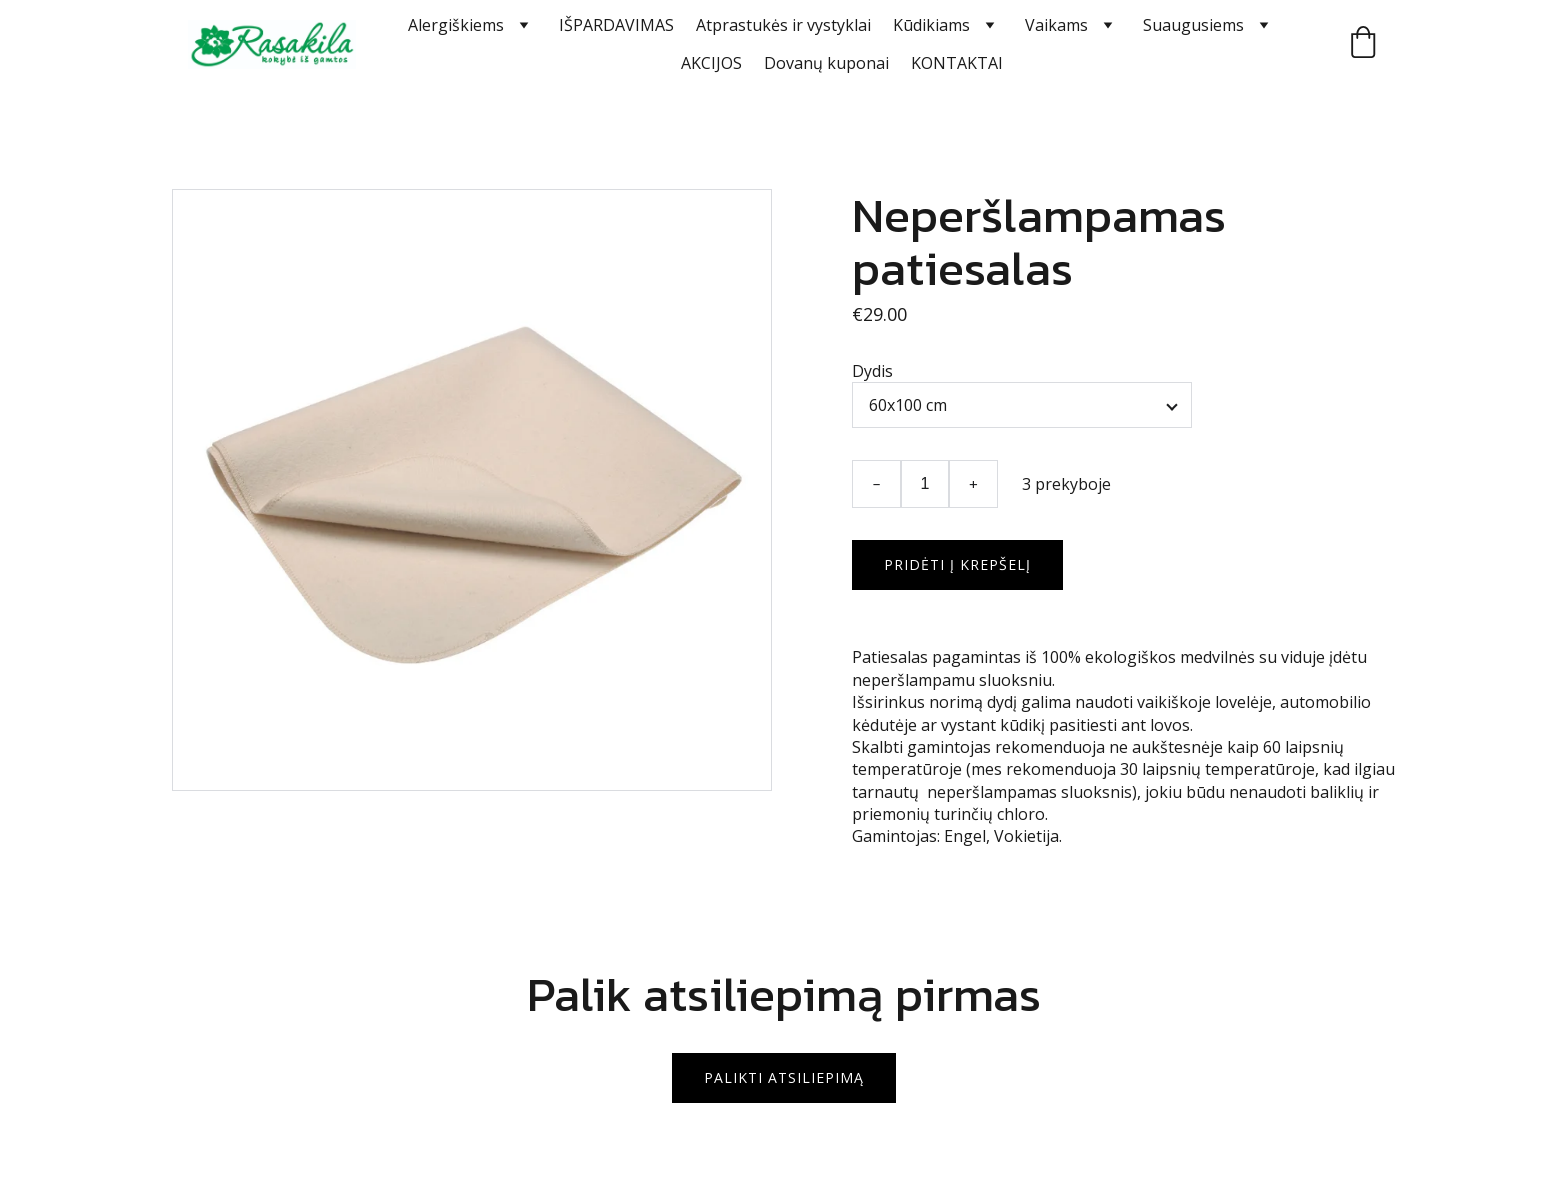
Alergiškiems (456, 25)
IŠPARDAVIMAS (616, 25)
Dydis (872, 371)
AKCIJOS (711, 63)
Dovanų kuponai (826, 63)
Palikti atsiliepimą (784, 1077)
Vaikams (1056, 25)
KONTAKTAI (957, 63)
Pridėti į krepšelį (957, 564)
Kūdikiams (931, 25)
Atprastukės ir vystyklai (783, 25)
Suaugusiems (1193, 25)
